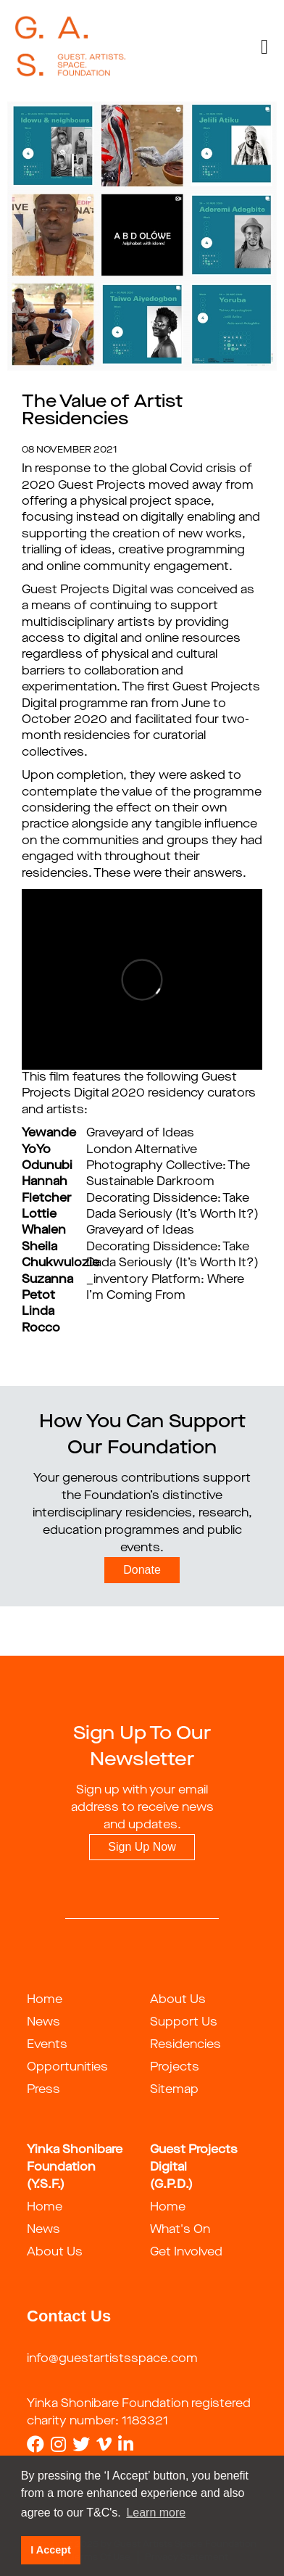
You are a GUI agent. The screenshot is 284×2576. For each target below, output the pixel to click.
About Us (178, 2000)
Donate (142, 1570)
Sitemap (174, 2090)
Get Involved (186, 2252)
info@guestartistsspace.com (112, 2359)
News (43, 2022)
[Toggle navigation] (264, 47)
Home (44, 2000)
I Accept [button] (50, 2550)
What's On (180, 2230)
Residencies (185, 2045)
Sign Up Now (141, 1847)
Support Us (183, 2022)
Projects (174, 2067)
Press (43, 2090)
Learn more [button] (155, 2512)
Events (47, 2045)
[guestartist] (70, 47)
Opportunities (67, 2067)
